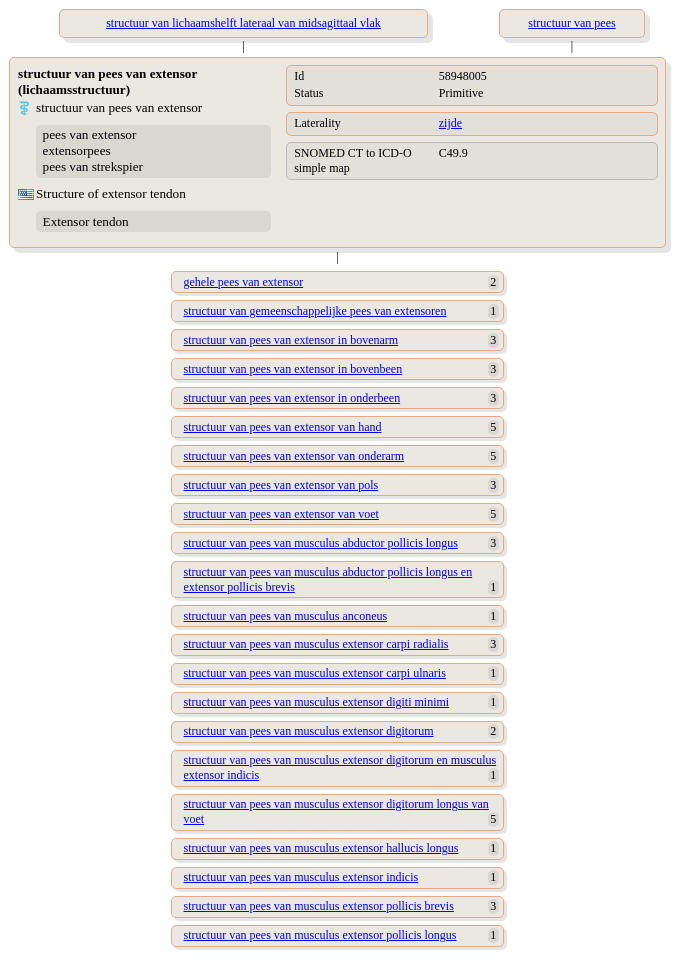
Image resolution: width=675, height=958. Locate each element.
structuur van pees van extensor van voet (281, 514)
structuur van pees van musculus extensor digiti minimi (317, 702)
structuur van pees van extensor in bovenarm (291, 340)
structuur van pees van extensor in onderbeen (292, 398)
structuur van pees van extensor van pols (281, 485)
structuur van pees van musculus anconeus (286, 616)
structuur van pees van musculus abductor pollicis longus (321, 543)
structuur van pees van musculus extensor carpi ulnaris (315, 673)
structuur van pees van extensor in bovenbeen (293, 369)
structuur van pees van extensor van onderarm (294, 456)
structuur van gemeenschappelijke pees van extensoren (315, 311)
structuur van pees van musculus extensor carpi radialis (316, 644)
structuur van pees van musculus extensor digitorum (309, 731)
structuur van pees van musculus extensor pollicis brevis (319, 906)
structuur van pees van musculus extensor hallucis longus (321, 848)
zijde (450, 123)
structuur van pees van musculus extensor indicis (301, 877)
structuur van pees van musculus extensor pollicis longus (320, 935)
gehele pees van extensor (244, 282)
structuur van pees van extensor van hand (283, 427)
